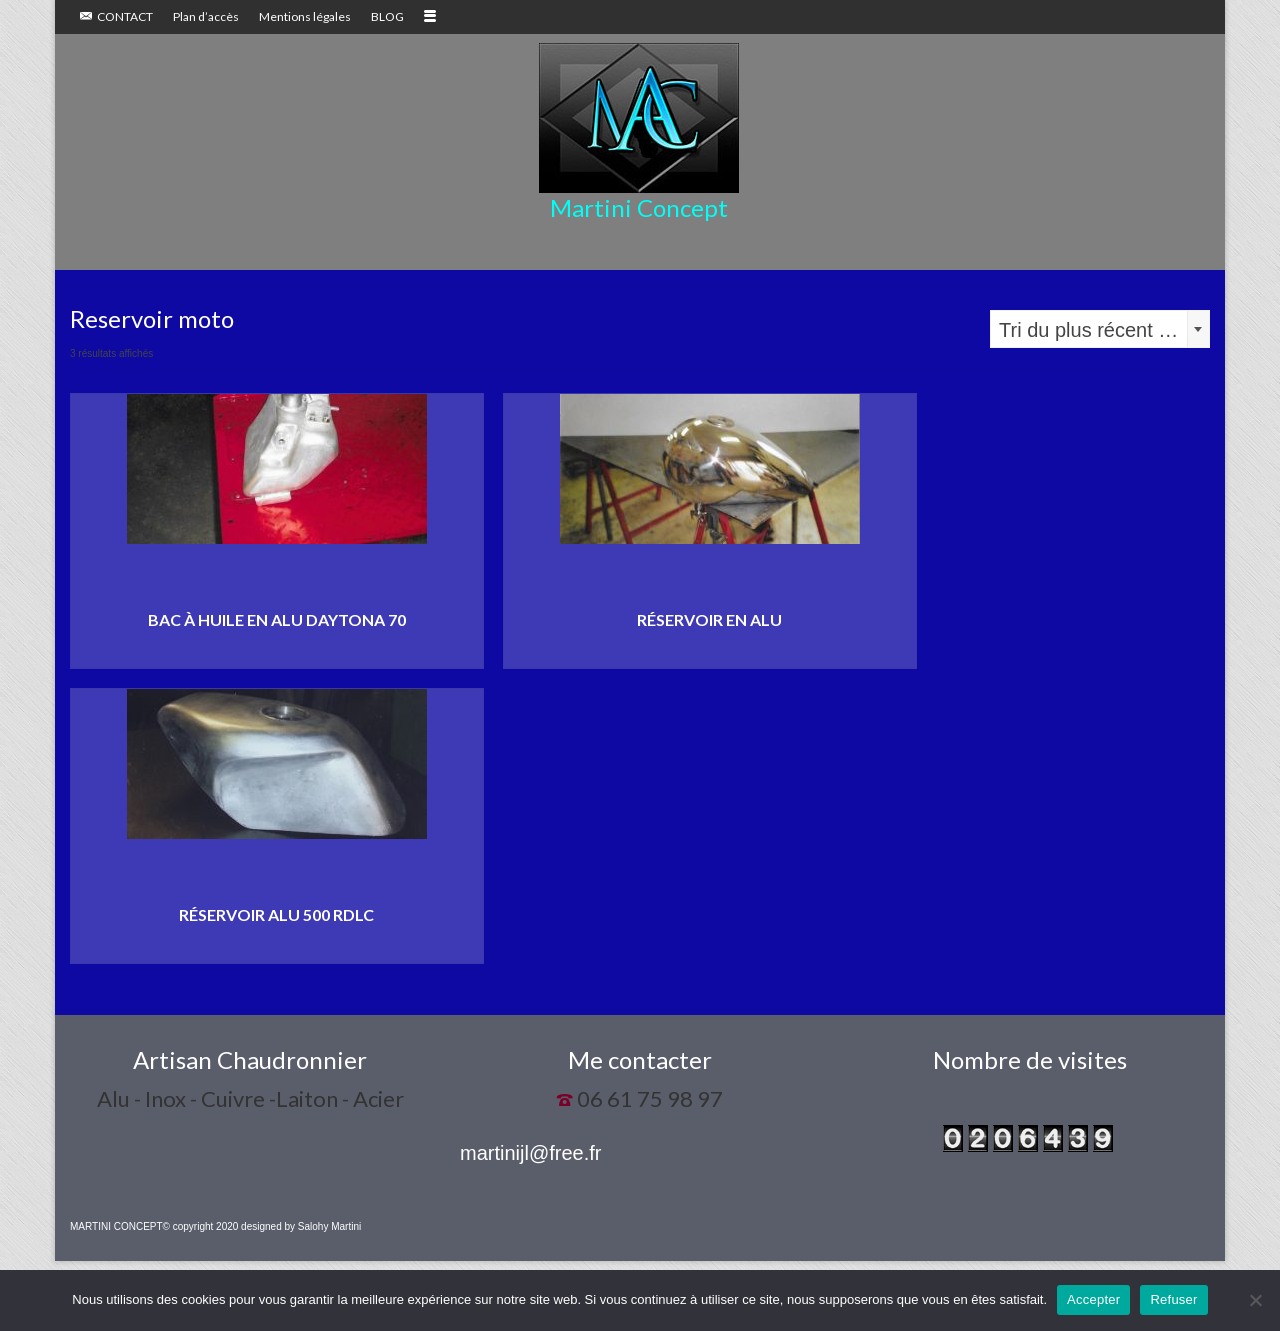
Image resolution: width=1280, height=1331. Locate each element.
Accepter (1093, 1299)
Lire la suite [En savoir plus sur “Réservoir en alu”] (710, 653)
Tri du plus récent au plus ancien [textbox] (1104, 330)
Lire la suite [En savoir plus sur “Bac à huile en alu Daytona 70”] (277, 653)
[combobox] (1100, 329)
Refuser (1173, 1299)
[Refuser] (1255, 1300)
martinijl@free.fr (530, 1153)
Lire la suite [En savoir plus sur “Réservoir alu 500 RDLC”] (277, 948)
